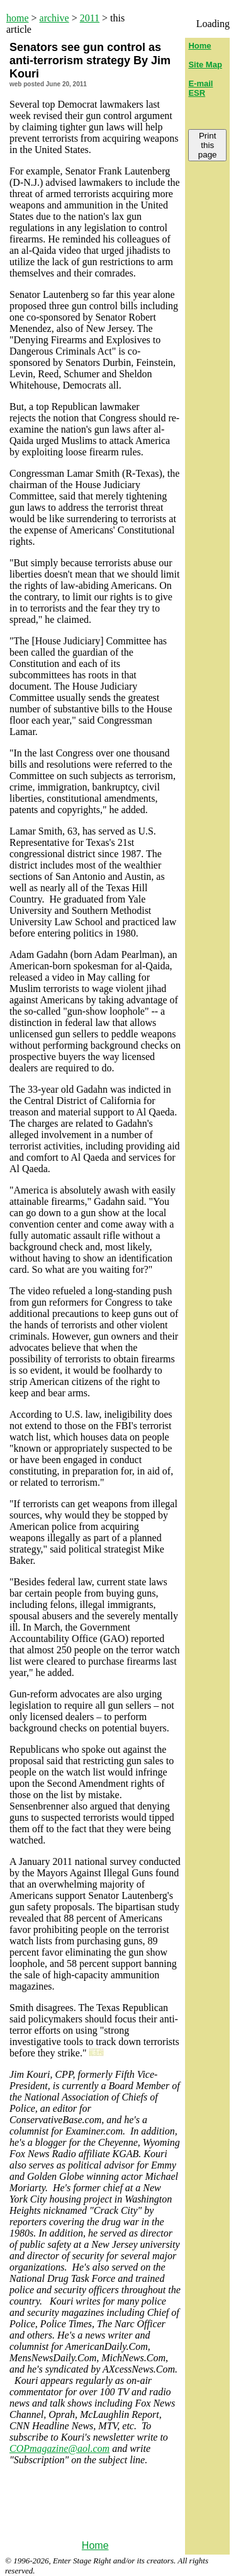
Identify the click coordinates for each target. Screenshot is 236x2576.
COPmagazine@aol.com (59, 2448)
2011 (89, 18)
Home (95, 2545)
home (17, 18)
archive (54, 18)
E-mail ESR (200, 88)
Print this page (207, 145)
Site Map (205, 64)
